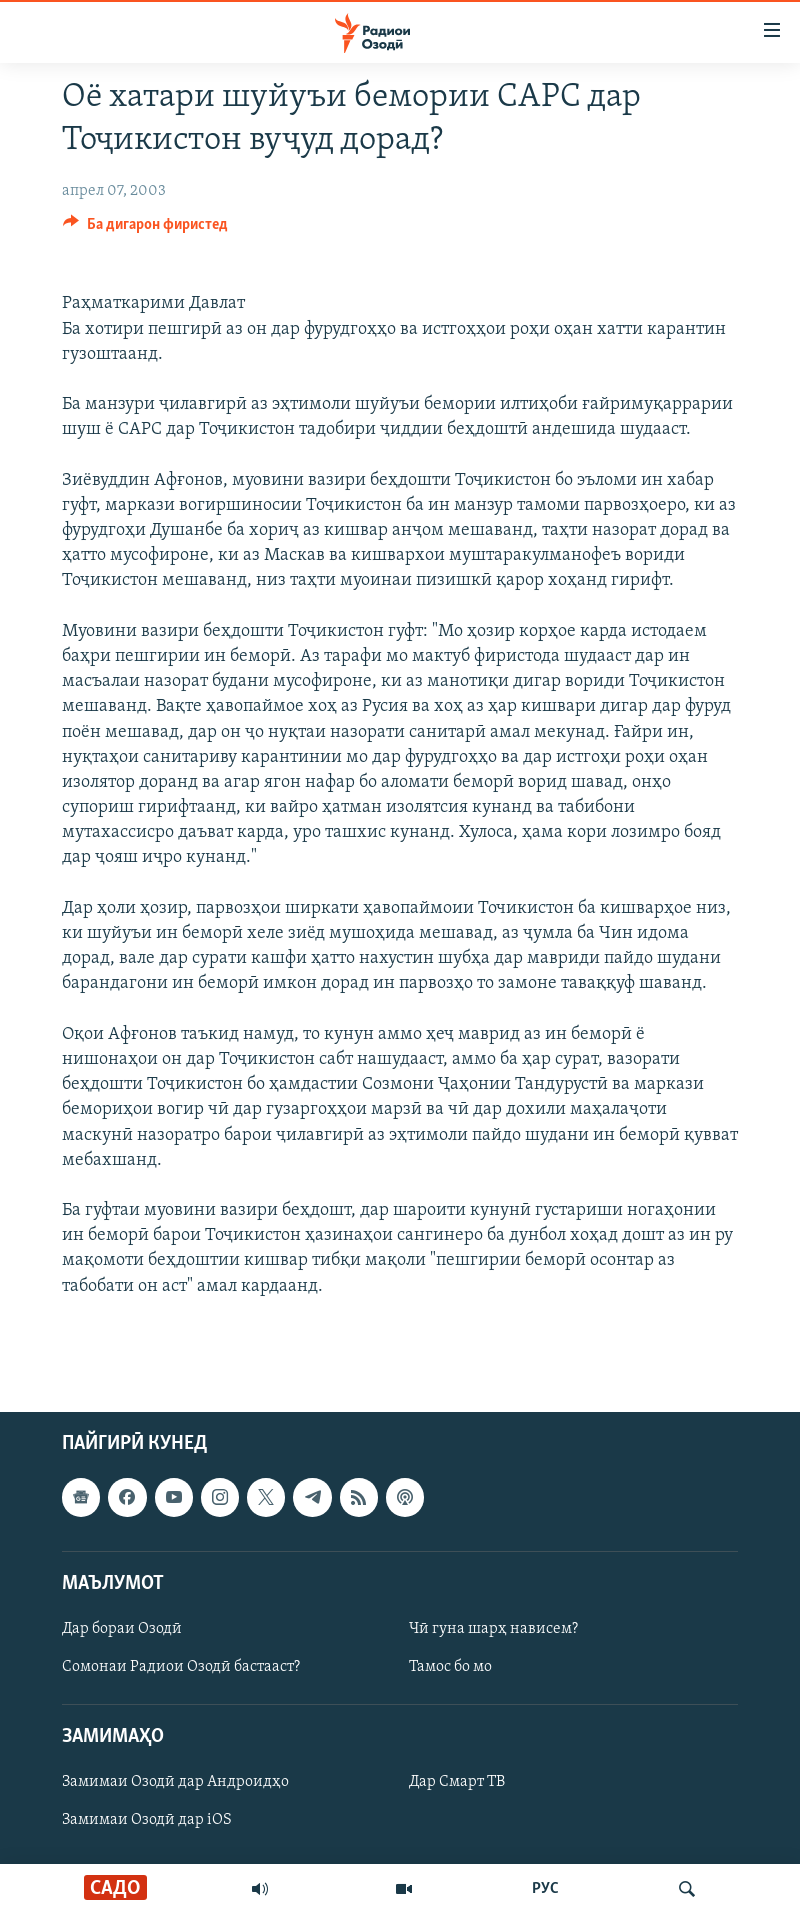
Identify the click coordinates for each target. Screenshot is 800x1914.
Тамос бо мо (450, 1667)
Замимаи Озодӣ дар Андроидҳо (175, 1782)
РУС (545, 1889)
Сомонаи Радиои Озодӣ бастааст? (181, 1667)
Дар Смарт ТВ (457, 1782)
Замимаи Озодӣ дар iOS (147, 1820)
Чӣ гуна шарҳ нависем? (493, 1629)
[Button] (145, 229)
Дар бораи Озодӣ (122, 1629)
